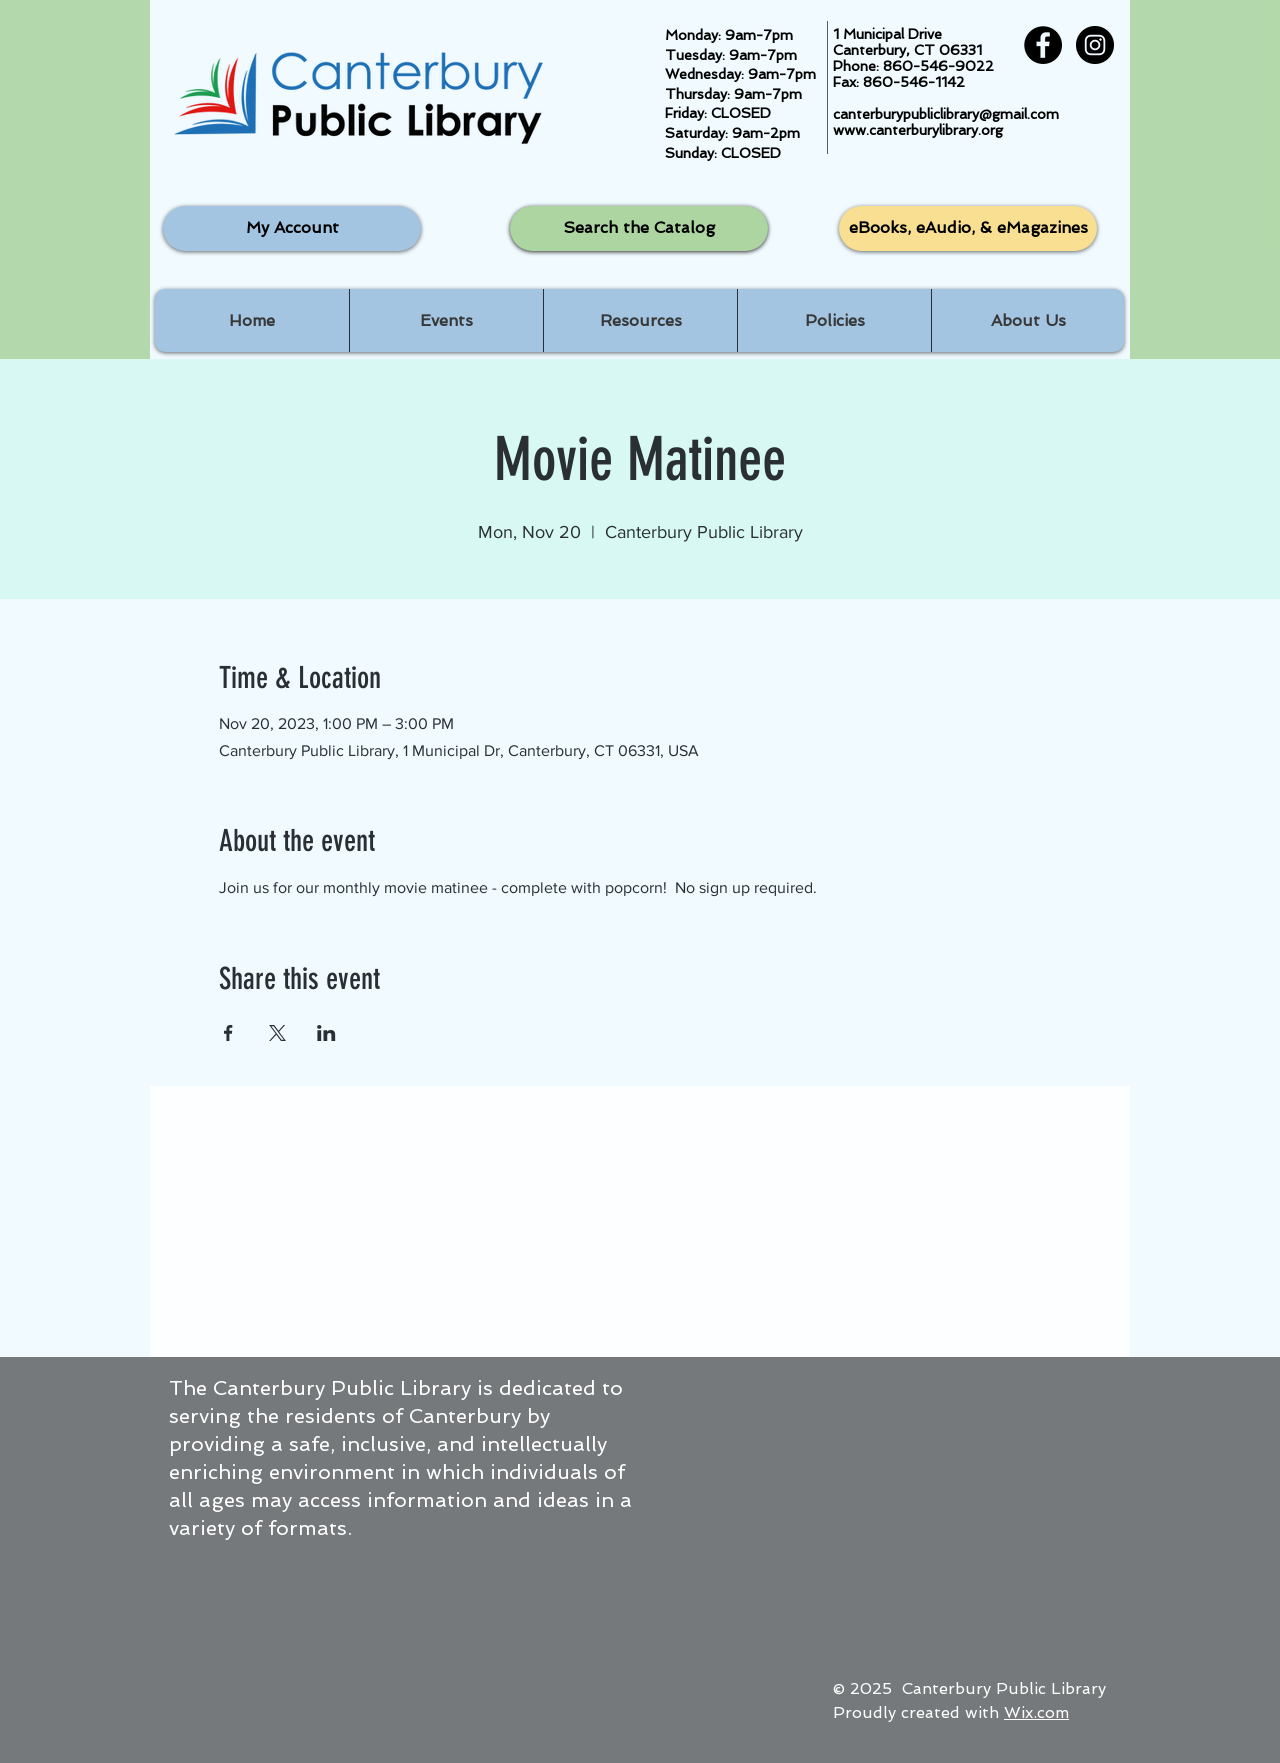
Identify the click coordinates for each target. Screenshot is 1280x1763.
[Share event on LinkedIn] (326, 1033)
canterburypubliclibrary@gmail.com (946, 114)
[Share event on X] (277, 1033)
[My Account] (292, 228)
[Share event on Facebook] (228, 1033)
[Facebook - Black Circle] (1043, 45)
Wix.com (1036, 1712)
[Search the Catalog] (639, 228)
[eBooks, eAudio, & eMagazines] (968, 228)
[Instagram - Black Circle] (1095, 45)
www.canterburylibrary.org (918, 130)
